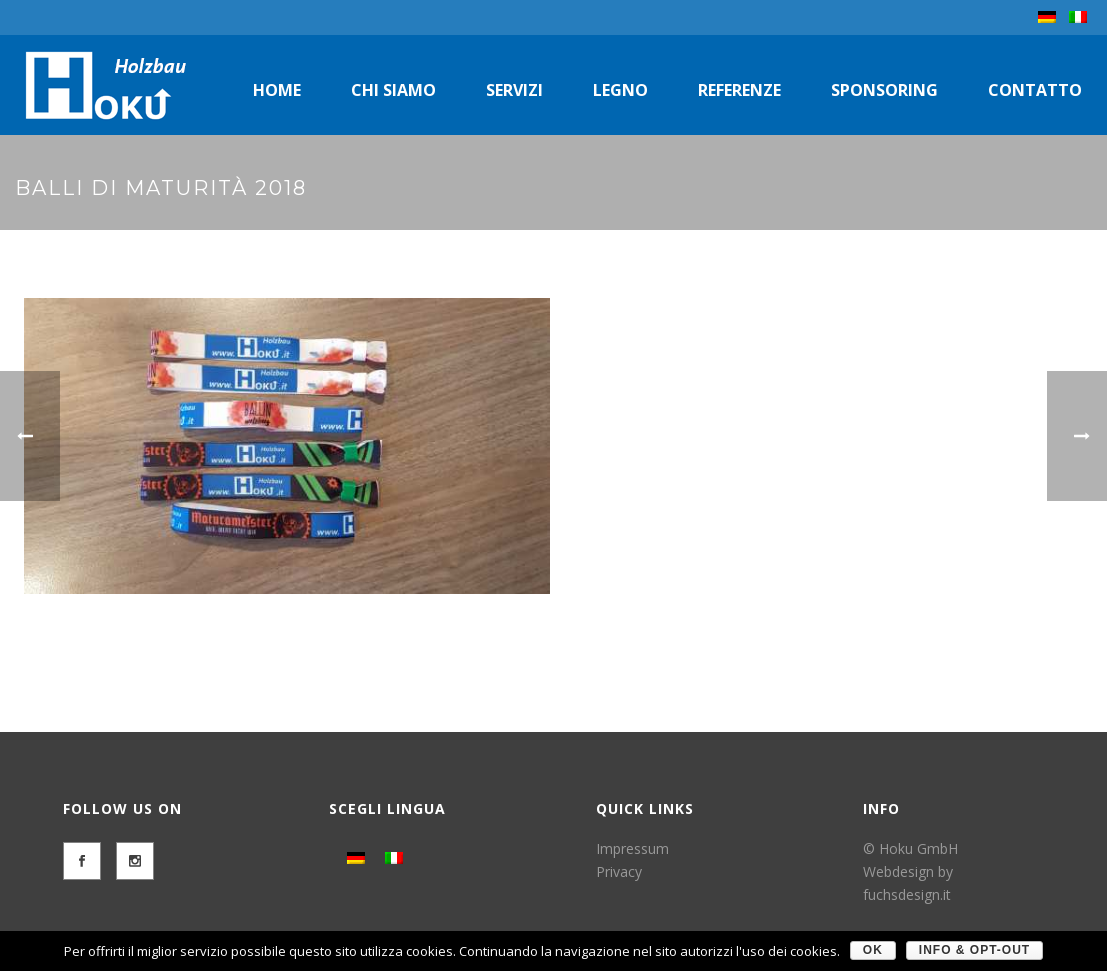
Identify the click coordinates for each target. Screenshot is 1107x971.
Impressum (632, 848)
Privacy (619, 871)
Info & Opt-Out (974, 950)
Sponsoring (884, 90)
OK (873, 950)
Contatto (1035, 90)
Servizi (514, 90)
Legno (620, 90)
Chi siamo (393, 90)
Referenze (739, 90)
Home (277, 90)
